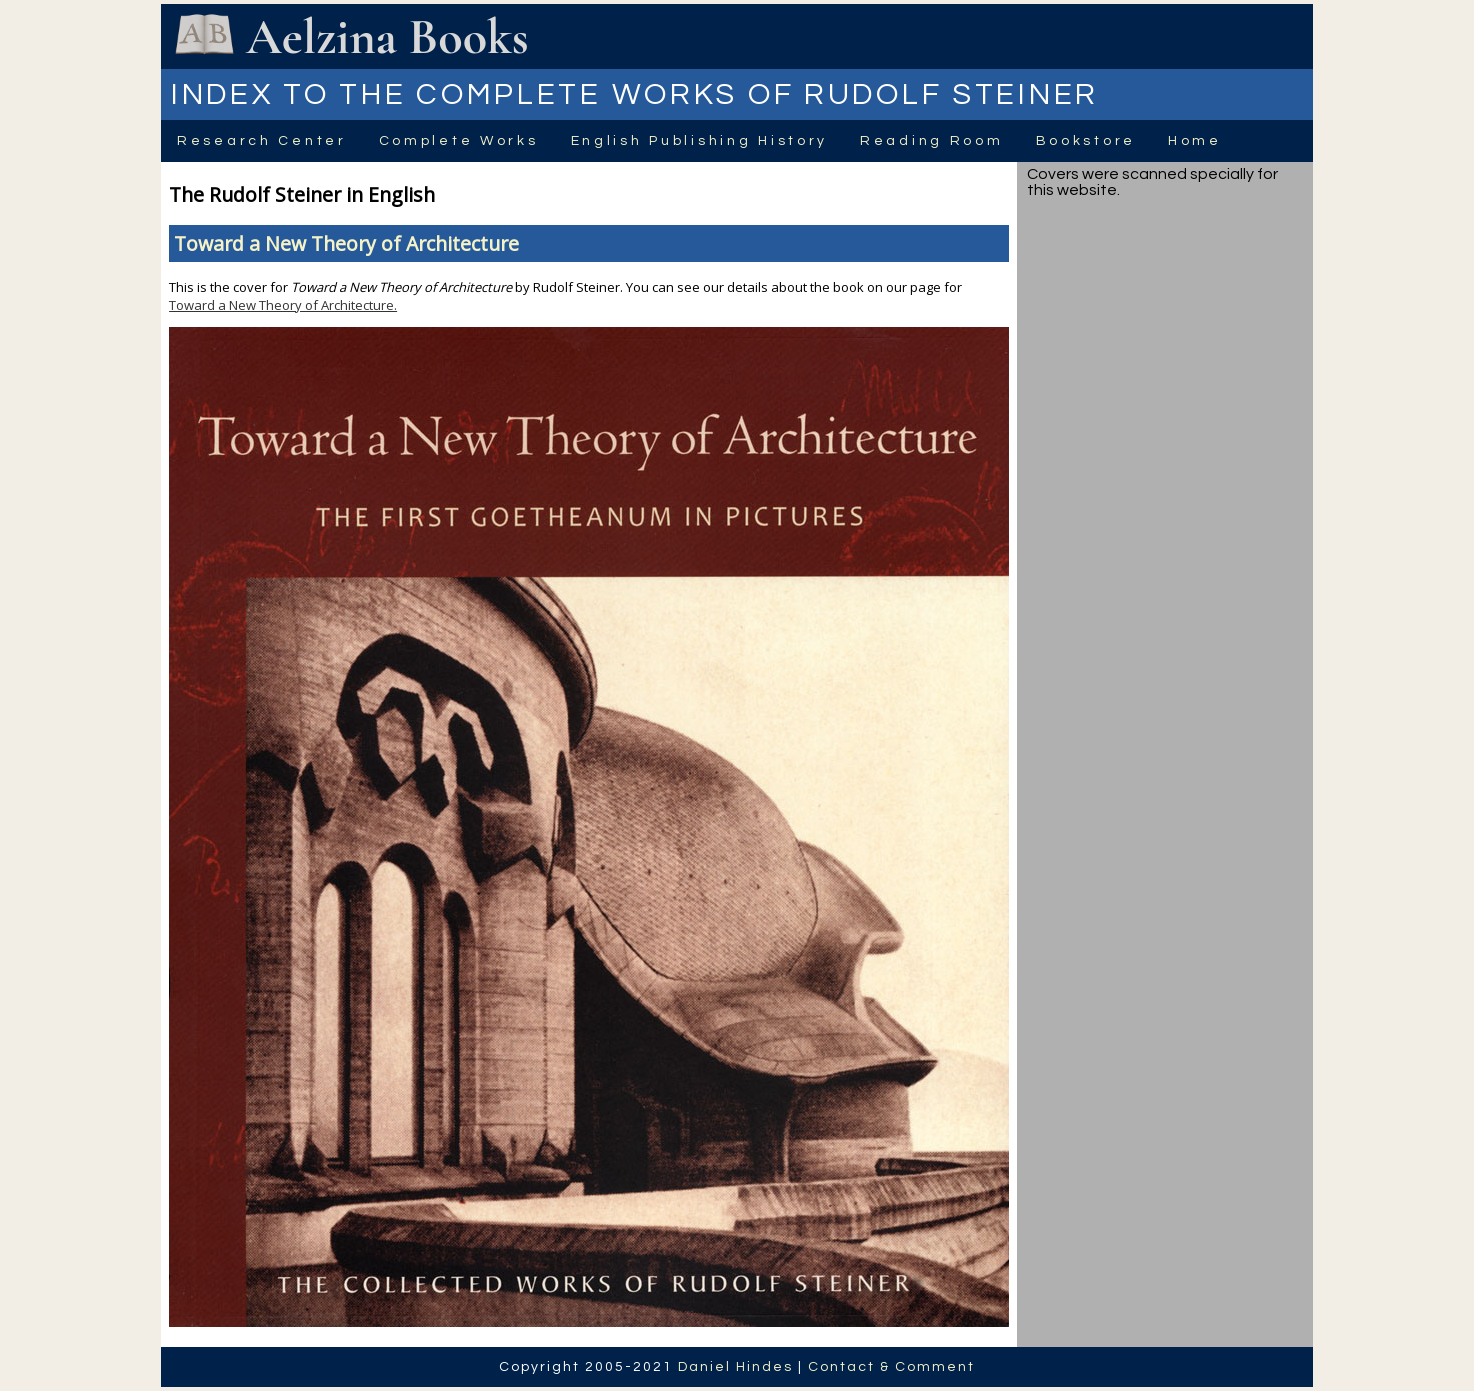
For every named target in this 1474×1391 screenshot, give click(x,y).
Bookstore (1086, 141)
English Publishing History (699, 141)
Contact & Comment (891, 1367)
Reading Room (932, 141)
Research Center (262, 141)
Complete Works (459, 141)
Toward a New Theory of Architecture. (283, 305)
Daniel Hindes (735, 1367)
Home (1195, 141)
